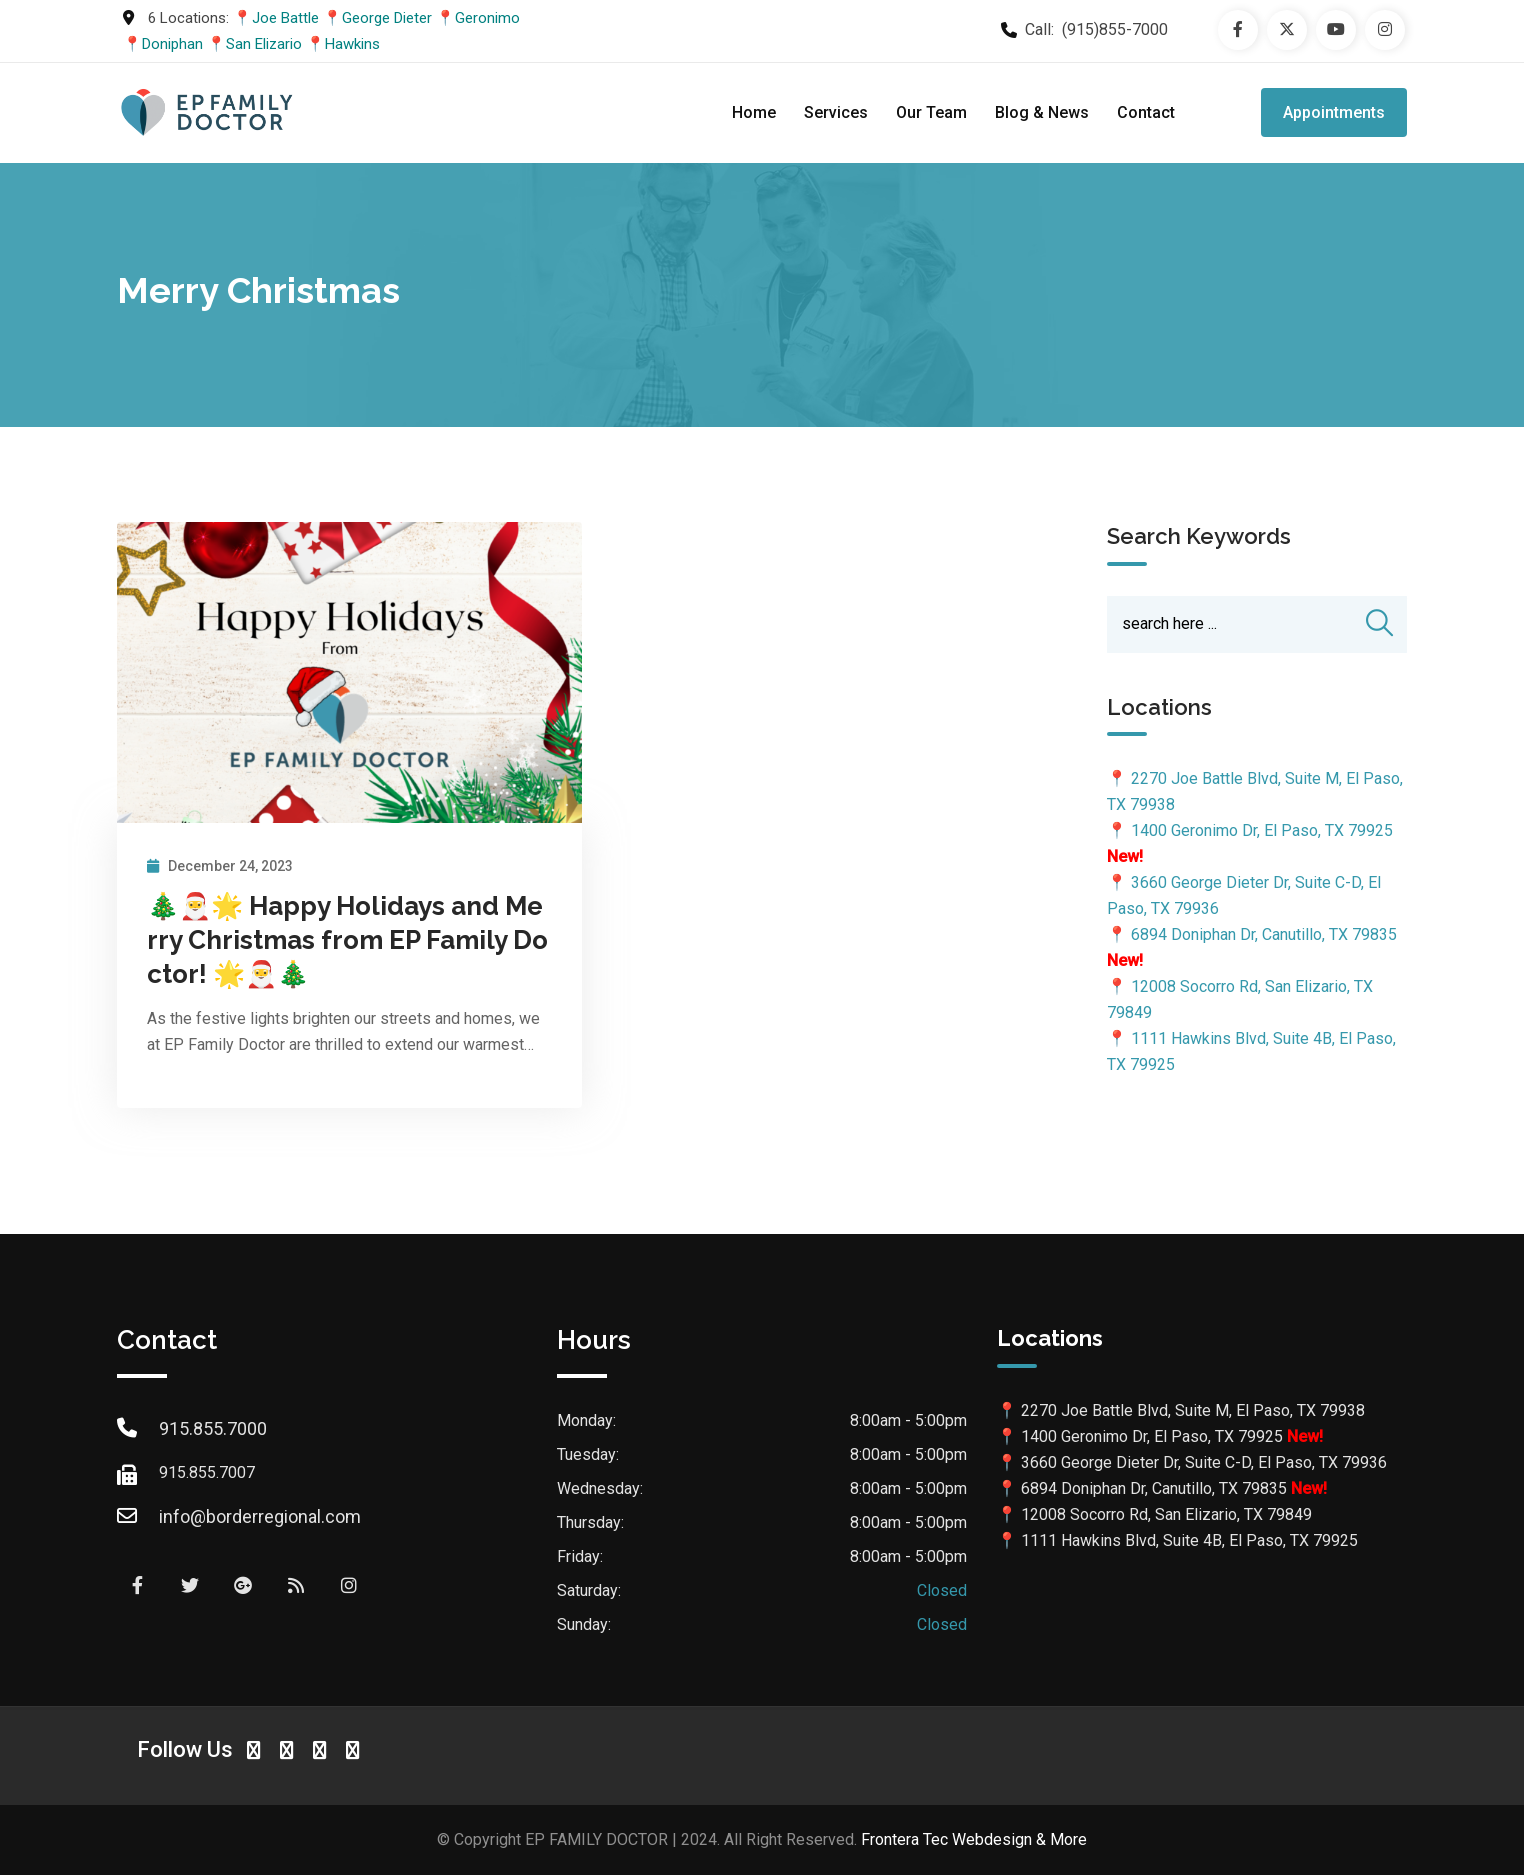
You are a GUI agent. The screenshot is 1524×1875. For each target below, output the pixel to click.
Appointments (1334, 112)
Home (754, 112)
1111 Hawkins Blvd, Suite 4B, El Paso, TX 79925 (1189, 1540)
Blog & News (1042, 112)
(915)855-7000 (1115, 29)
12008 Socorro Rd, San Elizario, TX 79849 (1166, 1514)
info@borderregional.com (260, 1516)
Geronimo (487, 18)
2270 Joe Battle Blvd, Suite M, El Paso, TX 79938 (1193, 1410)
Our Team (931, 112)
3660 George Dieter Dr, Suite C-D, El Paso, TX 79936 (1204, 1462)
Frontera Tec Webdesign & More (974, 1839)
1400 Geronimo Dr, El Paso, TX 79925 (1262, 831)
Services (836, 112)
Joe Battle (285, 18)
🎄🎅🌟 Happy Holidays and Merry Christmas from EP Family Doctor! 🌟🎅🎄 (347, 940)
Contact (1146, 112)
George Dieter (387, 18)
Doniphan (172, 44)
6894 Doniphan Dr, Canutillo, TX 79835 (1264, 935)
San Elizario (264, 44)
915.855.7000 (213, 1428)
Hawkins (352, 44)
